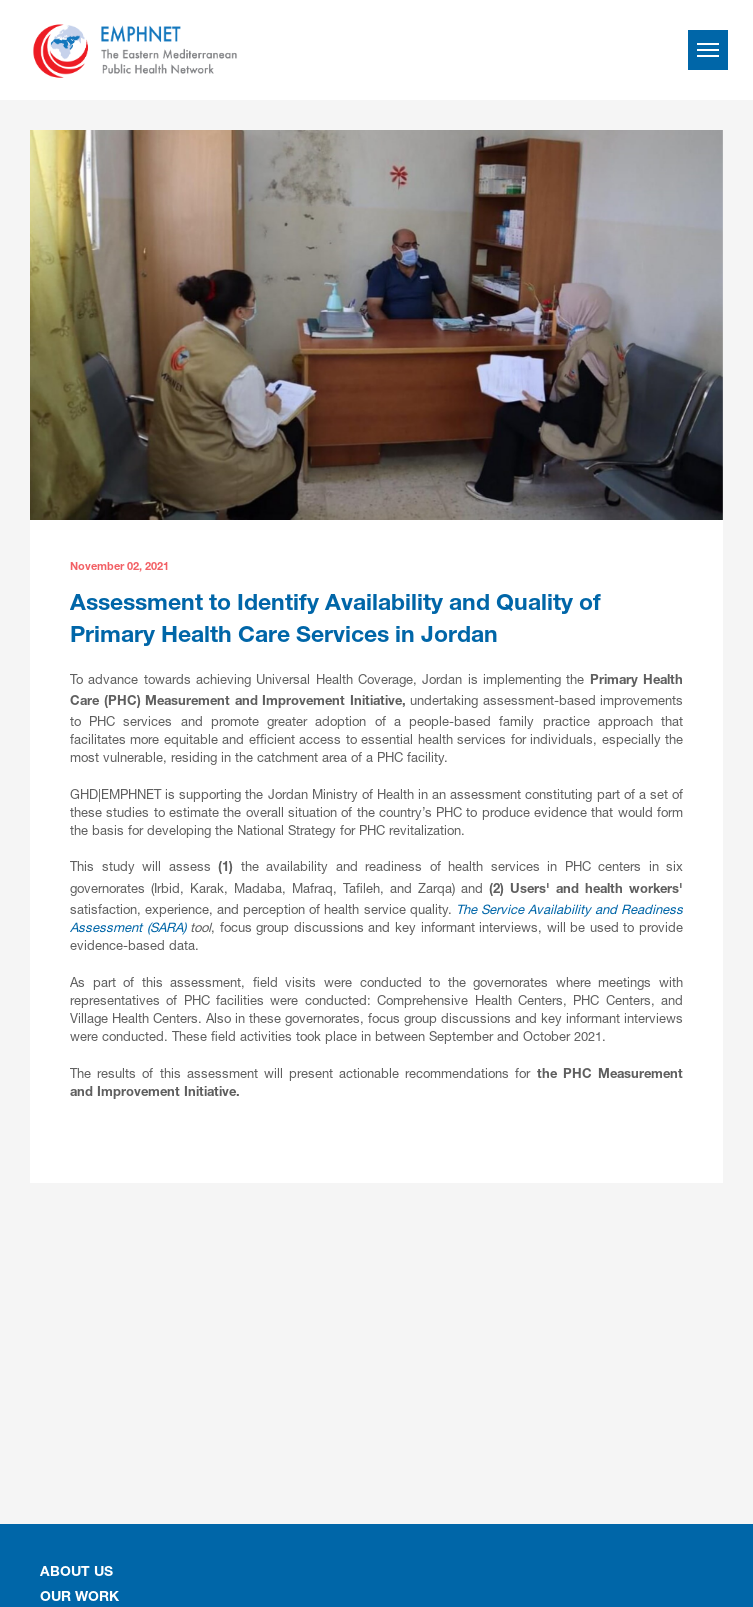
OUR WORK (79, 1598)
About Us (76, 1573)
